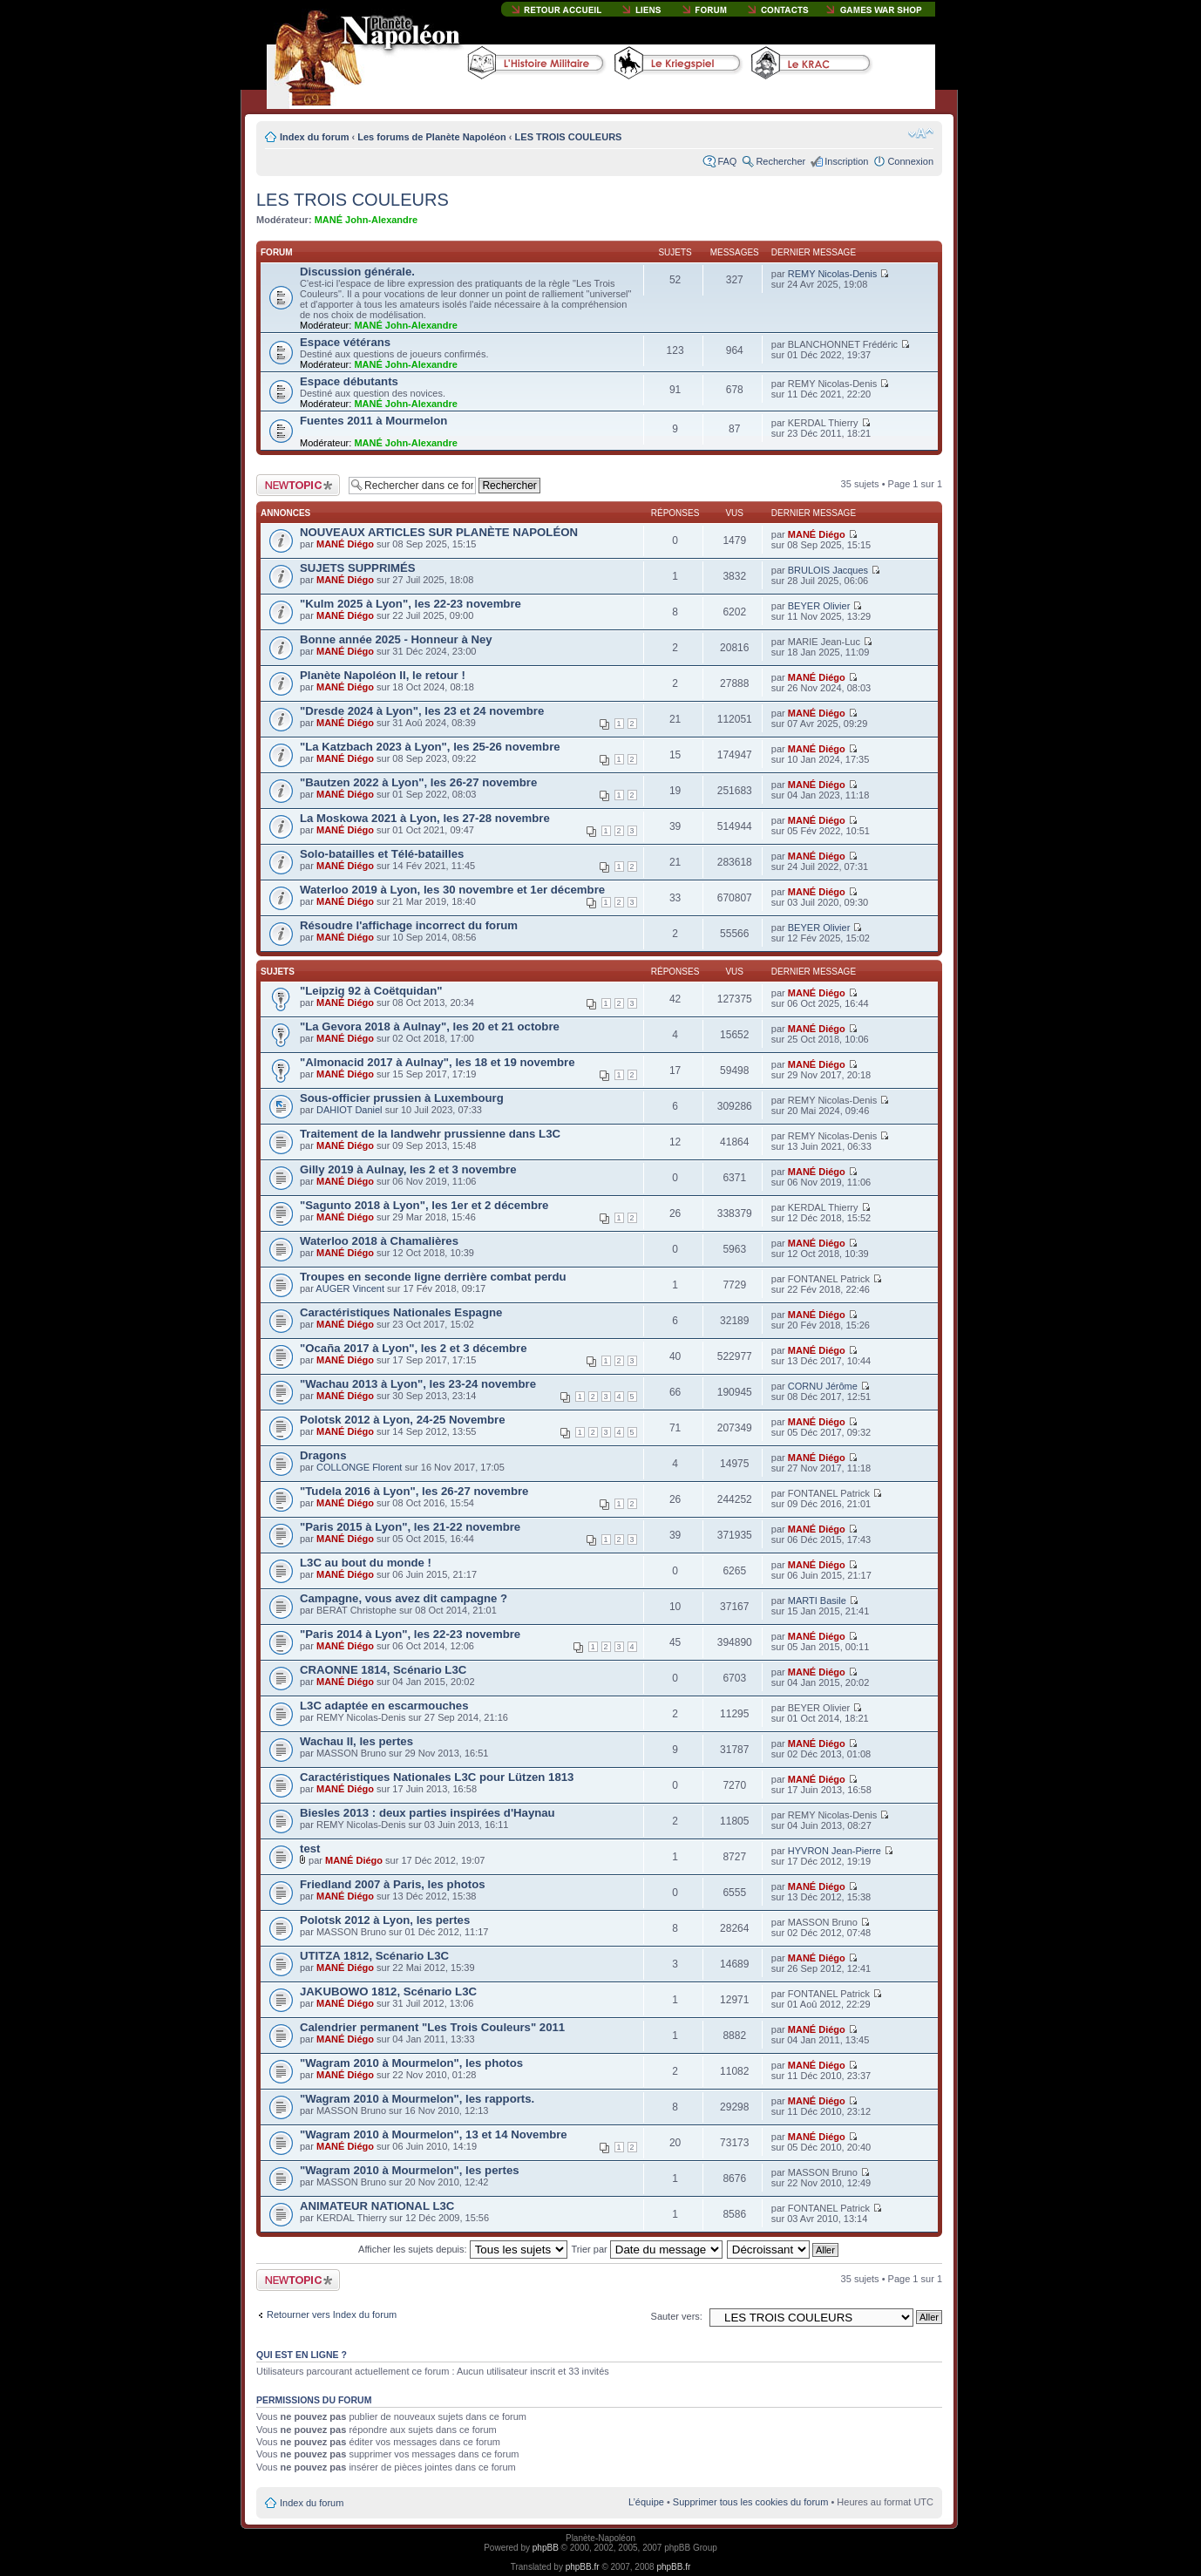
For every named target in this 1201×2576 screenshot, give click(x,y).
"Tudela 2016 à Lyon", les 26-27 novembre (414, 1491)
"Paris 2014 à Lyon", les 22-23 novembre (410, 1634)
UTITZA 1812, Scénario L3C (374, 1955)
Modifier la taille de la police (920, 133)
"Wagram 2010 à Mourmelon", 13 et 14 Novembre (433, 2134)
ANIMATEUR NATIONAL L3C (377, 2205)
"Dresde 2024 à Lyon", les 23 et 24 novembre (422, 710)
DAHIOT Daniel (349, 1109)
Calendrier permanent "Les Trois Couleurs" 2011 (432, 2027)
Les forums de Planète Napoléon (431, 137)
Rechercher (780, 161)
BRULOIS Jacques (828, 570)
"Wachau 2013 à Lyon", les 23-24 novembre (418, 1383)
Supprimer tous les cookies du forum (751, 2502)
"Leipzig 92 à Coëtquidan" (371, 990)
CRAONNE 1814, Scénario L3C (383, 1669)
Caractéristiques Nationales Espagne (401, 1312)
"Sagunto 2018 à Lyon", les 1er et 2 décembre (424, 1205)
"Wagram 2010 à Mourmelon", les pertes (409, 2170)
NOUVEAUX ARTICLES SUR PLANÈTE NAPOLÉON (439, 532)
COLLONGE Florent (359, 1467)
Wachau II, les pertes (356, 1741)
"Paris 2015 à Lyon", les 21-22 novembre (410, 1526)
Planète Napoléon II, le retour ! (382, 675)
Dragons (323, 1455)
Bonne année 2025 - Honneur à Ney (396, 639)
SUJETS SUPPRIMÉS (358, 567)
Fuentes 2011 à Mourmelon (373, 420)
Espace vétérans (345, 342)
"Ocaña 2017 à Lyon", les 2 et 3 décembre (413, 1348)
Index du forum (314, 137)
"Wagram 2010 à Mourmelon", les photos (411, 2063)
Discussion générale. (357, 271)
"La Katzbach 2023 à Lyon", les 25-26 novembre (430, 746)
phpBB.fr (583, 2567)
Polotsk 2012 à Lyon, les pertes (385, 1920)
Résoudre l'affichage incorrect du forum (409, 925)
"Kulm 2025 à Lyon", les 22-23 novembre (410, 603)
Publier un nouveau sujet (298, 485)
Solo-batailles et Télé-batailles (382, 853)
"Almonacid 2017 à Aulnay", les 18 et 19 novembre (437, 1062)
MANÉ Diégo (345, 544)
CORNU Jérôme (823, 1386)
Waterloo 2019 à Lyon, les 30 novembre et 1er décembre (452, 889)
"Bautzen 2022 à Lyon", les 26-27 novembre (418, 782)
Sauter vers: (676, 2316)
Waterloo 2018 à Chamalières (379, 1240)
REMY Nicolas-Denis (833, 273)
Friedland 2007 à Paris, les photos (392, 1884)
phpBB (546, 2547)
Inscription (846, 161)
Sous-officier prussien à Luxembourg (402, 1097)
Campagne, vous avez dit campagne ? (403, 1598)
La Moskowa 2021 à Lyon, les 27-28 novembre (425, 818)
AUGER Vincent (350, 1288)
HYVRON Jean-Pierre (834, 1850)
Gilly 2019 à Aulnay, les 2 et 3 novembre (408, 1169)
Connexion (910, 161)
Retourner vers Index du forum (332, 2314)
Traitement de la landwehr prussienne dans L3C (430, 1133)
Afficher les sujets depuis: (462, 2249)
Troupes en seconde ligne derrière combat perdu (433, 1276)
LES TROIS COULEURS (568, 137)
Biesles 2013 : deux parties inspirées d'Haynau (427, 1812)
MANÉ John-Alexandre (366, 219)
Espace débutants (349, 381)
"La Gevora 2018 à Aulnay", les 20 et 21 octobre (430, 1026)
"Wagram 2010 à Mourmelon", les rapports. (417, 2098)
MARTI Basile (817, 1600)
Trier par (647, 2249)
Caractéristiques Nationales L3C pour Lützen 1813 (436, 1777)
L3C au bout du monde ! (365, 1562)
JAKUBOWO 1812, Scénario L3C (388, 1991)
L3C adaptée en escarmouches (384, 1705)
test (310, 1848)
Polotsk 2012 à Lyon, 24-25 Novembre (403, 1419)
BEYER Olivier (819, 606)
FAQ (726, 161)
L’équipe (646, 2502)
